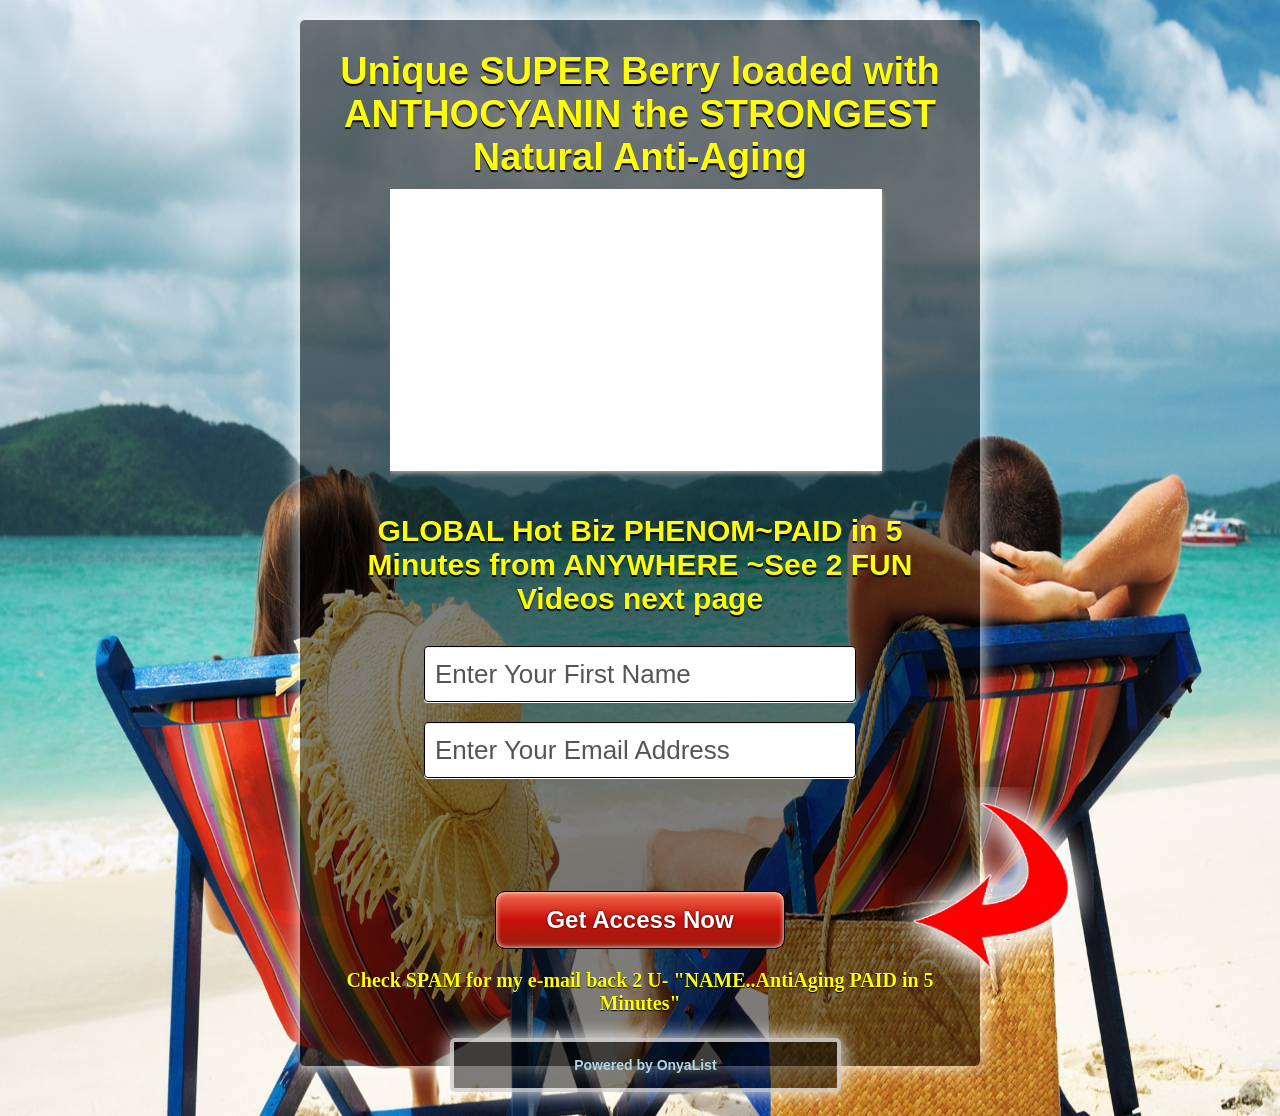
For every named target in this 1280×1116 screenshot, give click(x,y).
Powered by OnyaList (645, 1065)
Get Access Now (639, 919)
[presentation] (642, 837)
